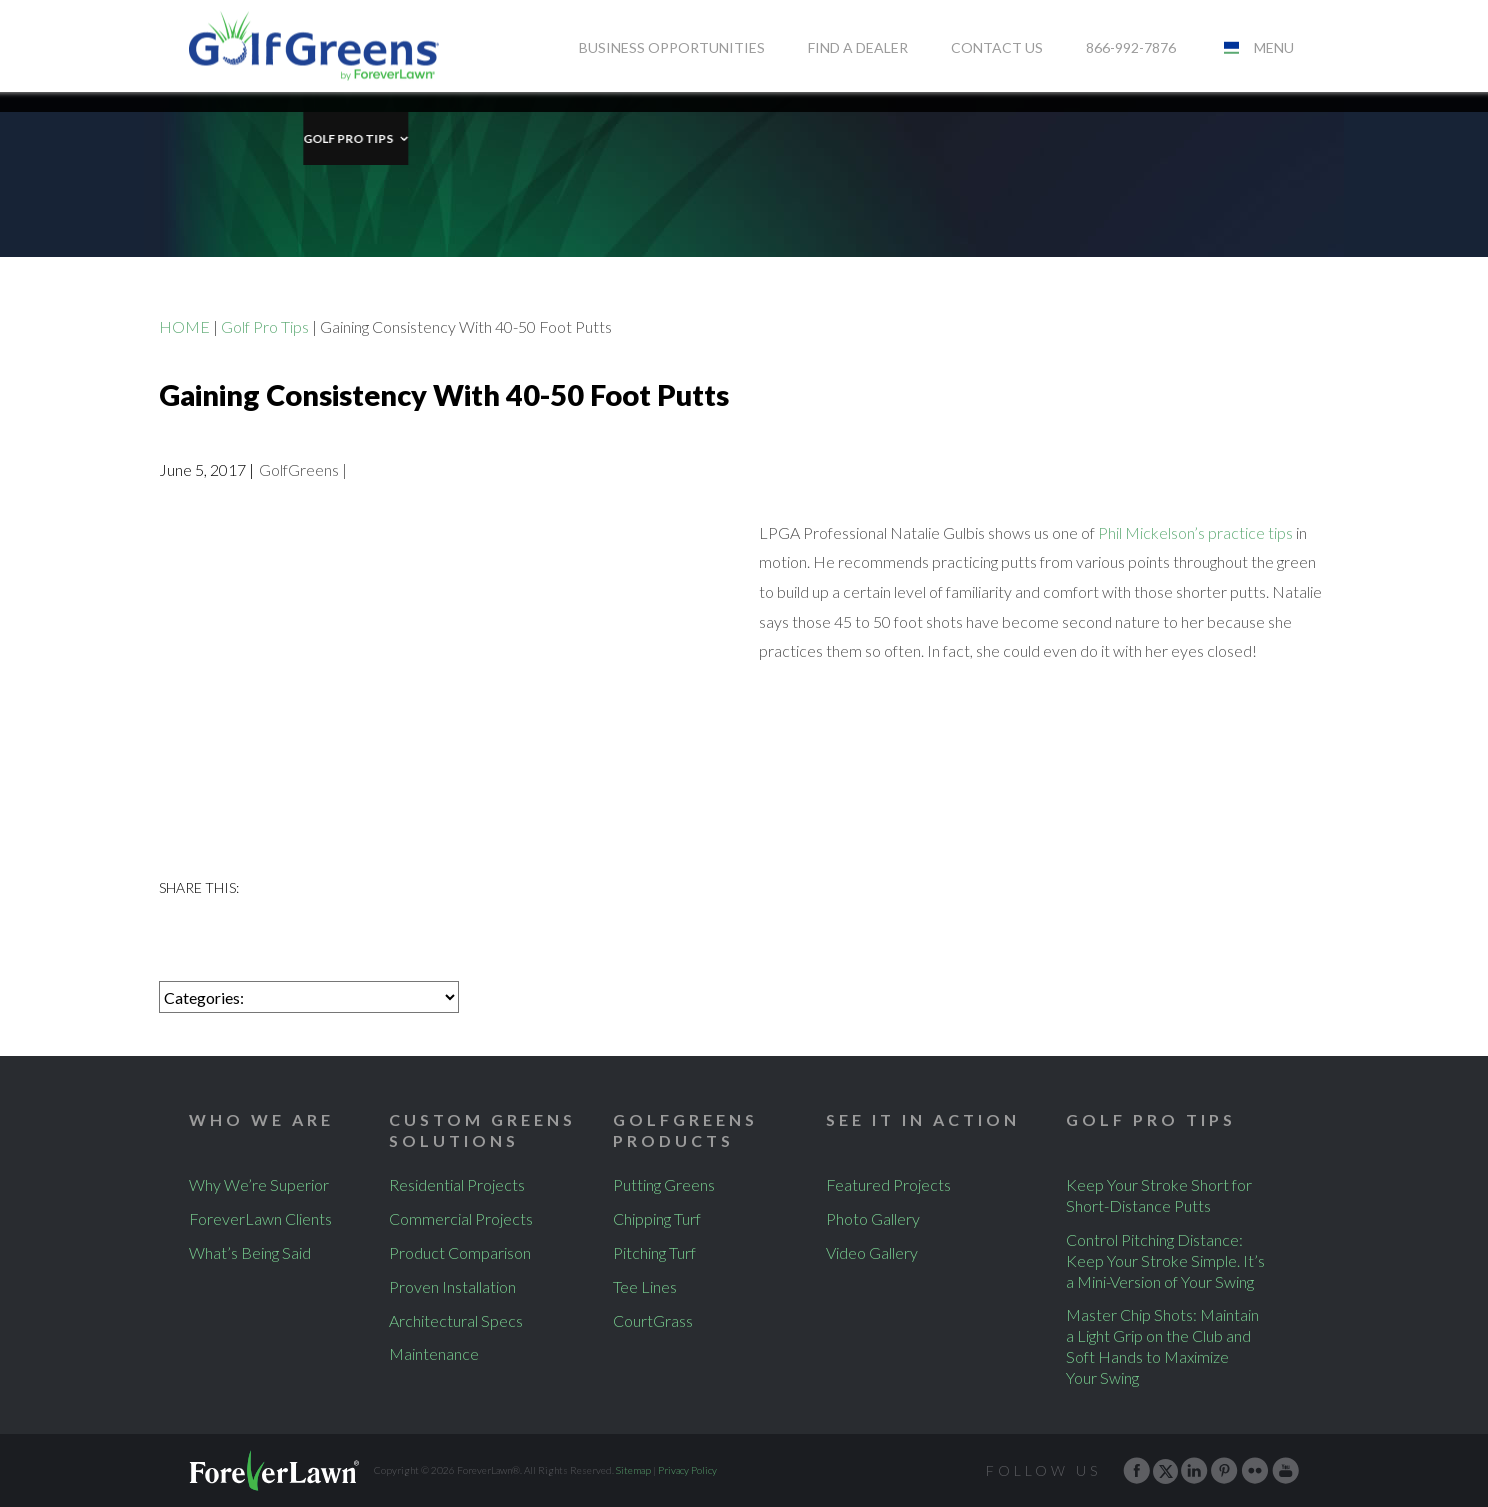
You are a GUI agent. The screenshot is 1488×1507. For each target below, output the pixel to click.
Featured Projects (888, 1184)
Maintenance (434, 1353)
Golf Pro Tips (234, 118)
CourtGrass (653, 1320)
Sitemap (633, 1470)
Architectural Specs (456, 1320)
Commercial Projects (461, 1218)
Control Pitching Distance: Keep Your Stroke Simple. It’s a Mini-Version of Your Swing (1165, 1260)
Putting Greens (664, 1184)
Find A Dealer (858, 48)
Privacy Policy (687, 1470)
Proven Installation (452, 1286)
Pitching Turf (654, 1252)
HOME (184, 326)
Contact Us (997, 48)
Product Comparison (460, 1252)
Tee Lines (645, 1286)
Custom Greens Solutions (482, 1130)
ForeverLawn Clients (260, 1218)
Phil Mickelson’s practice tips (1195, 532)
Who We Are (261, 1119)
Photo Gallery (873, 1218)
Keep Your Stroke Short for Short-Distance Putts (1159, 1195)
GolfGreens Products (685, 1130)
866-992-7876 (1131, 48)
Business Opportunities (672, 48)
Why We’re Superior (259, 1184)
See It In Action (923, 1119)
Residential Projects (457, 1184)
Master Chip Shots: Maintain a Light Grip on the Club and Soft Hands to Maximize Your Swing (1162, 1345)
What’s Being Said (250, 1252)
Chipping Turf (657, 1218)
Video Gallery (872, 1252)
